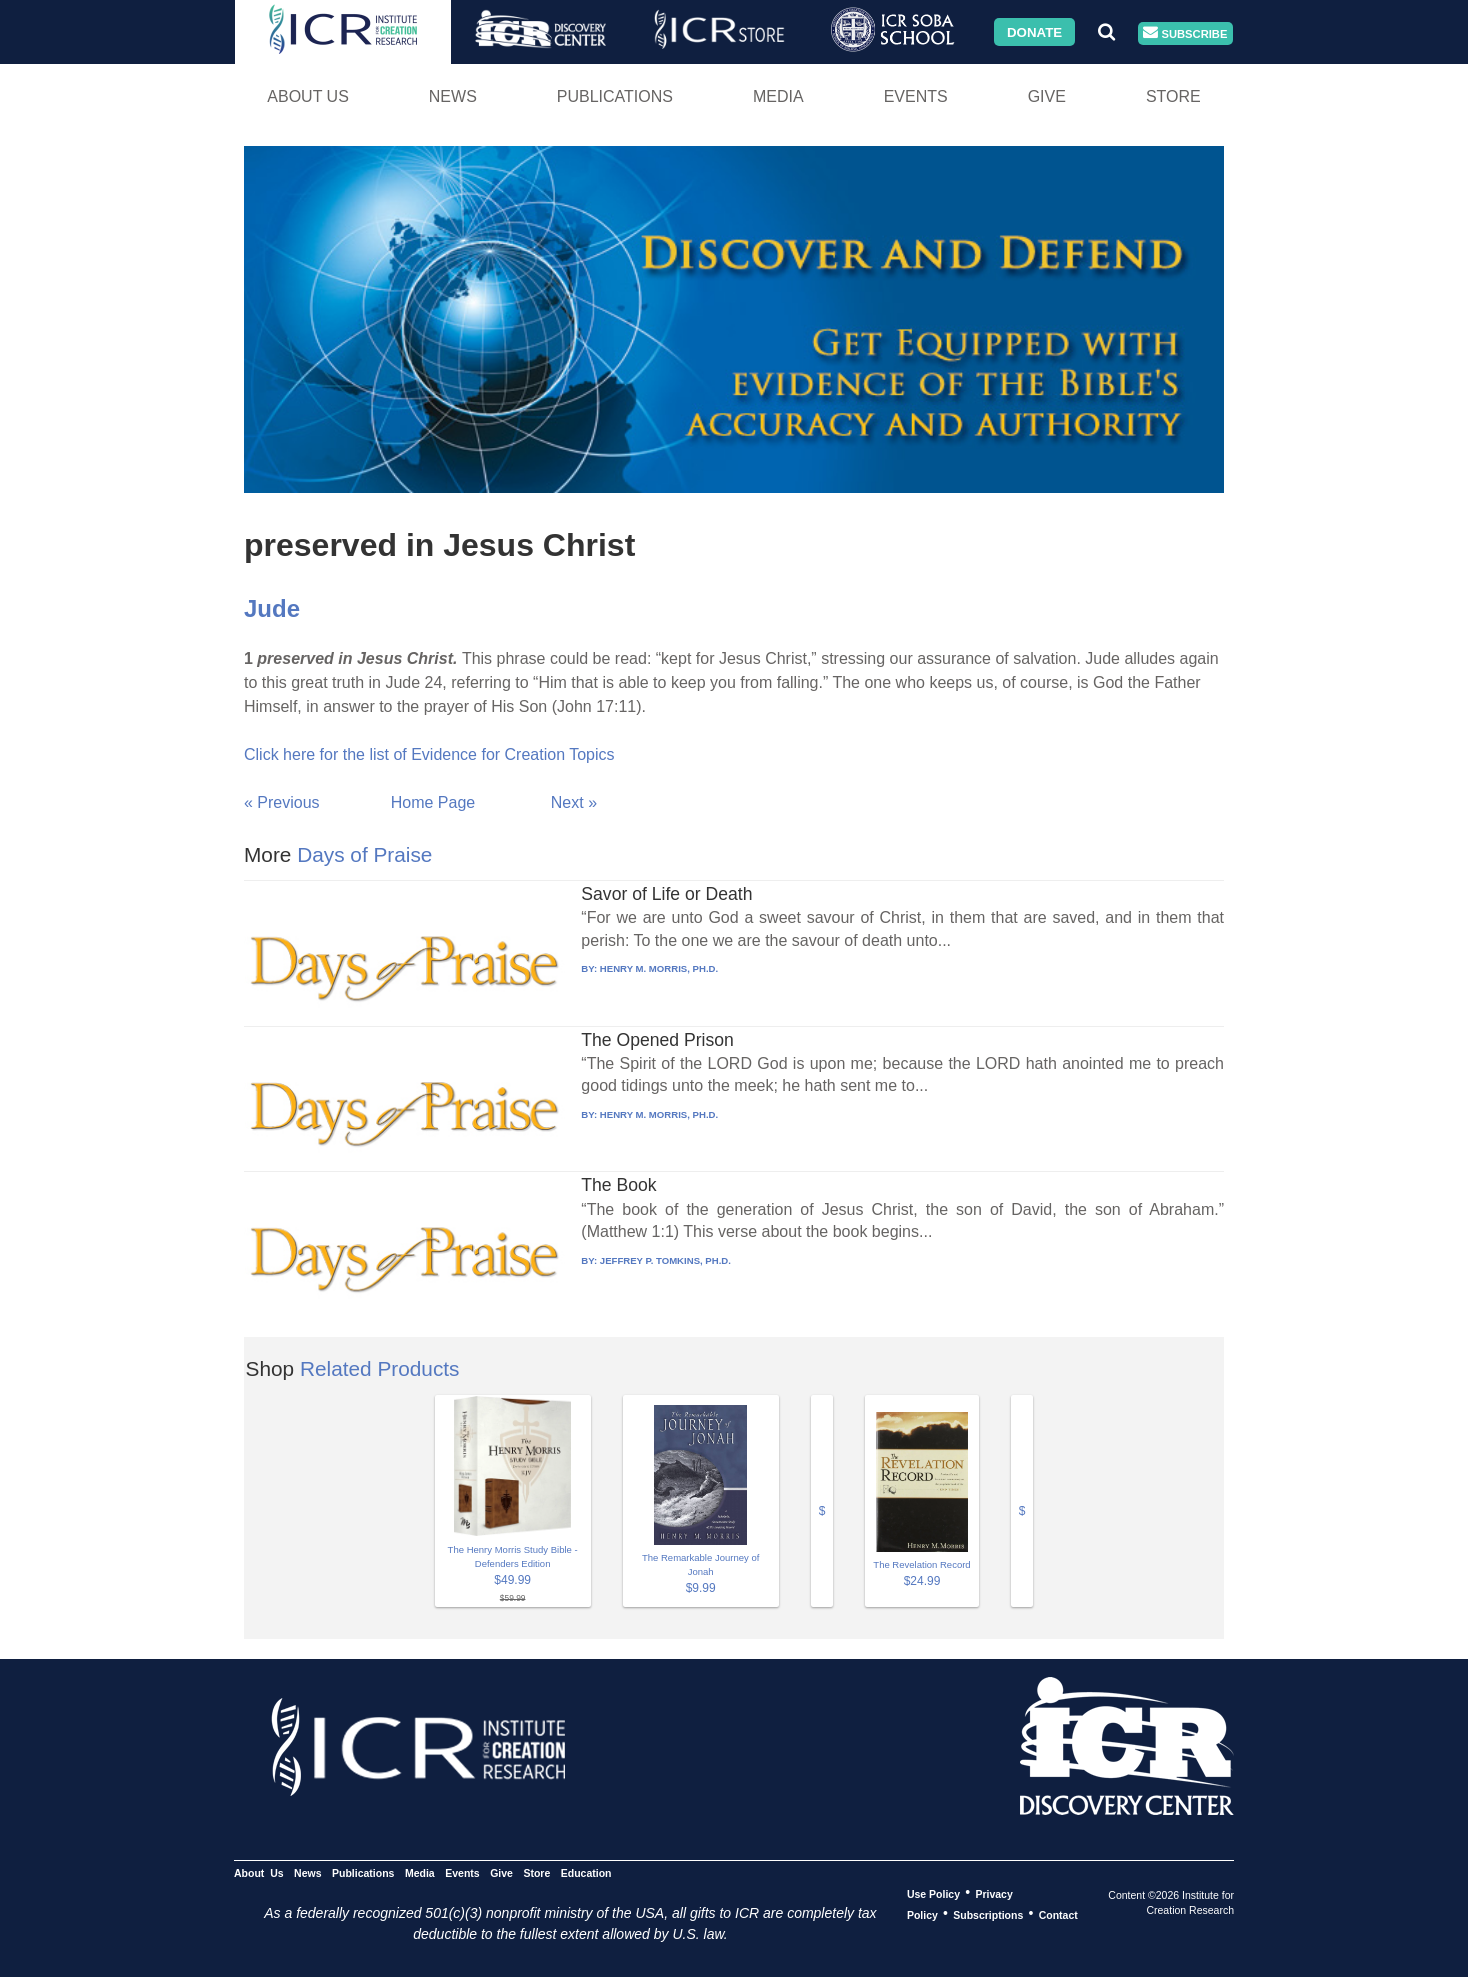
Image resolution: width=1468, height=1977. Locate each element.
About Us (308, 96)
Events (916, 96)
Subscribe (1185, 33)
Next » (574, 802)
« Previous (282, 802)
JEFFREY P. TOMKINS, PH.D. (665, 1260)
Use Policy (933, 1893)
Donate (1034, 31)
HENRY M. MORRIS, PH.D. (659, 968)
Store (1173, 96)
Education (586, 1872)
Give (1047, 96)
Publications (615, 96)
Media (778, 96)
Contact (1058, 1914)
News (453, 96)
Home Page (433, 802)
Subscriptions (988, 1914)
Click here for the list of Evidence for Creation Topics (429, 754)
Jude (272, 608)
